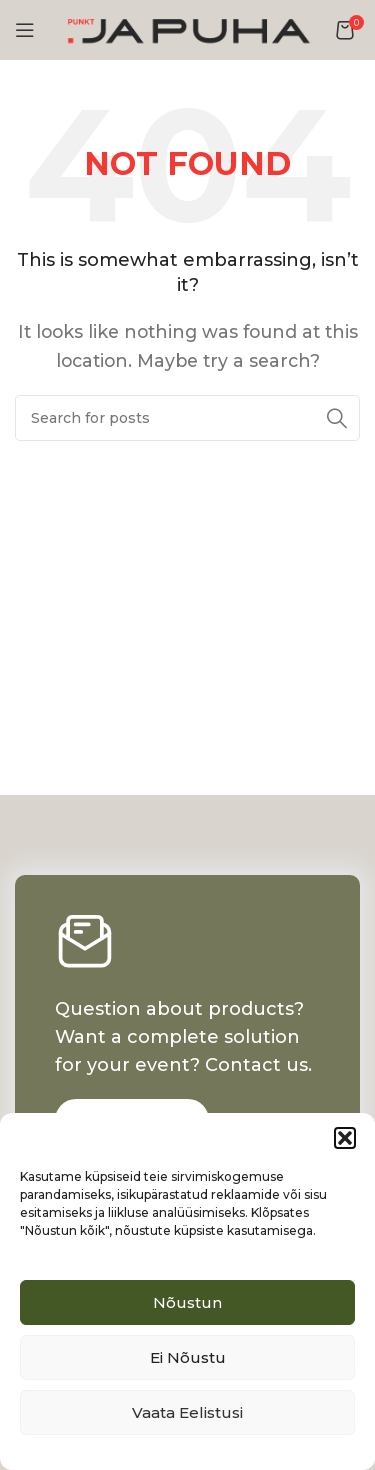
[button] (345, 1138)
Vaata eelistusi (187, 1412)
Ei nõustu (188, 1357)
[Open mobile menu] (25, 30)
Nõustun (187, 1302)
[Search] (187, 418)
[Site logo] (188, 28)
